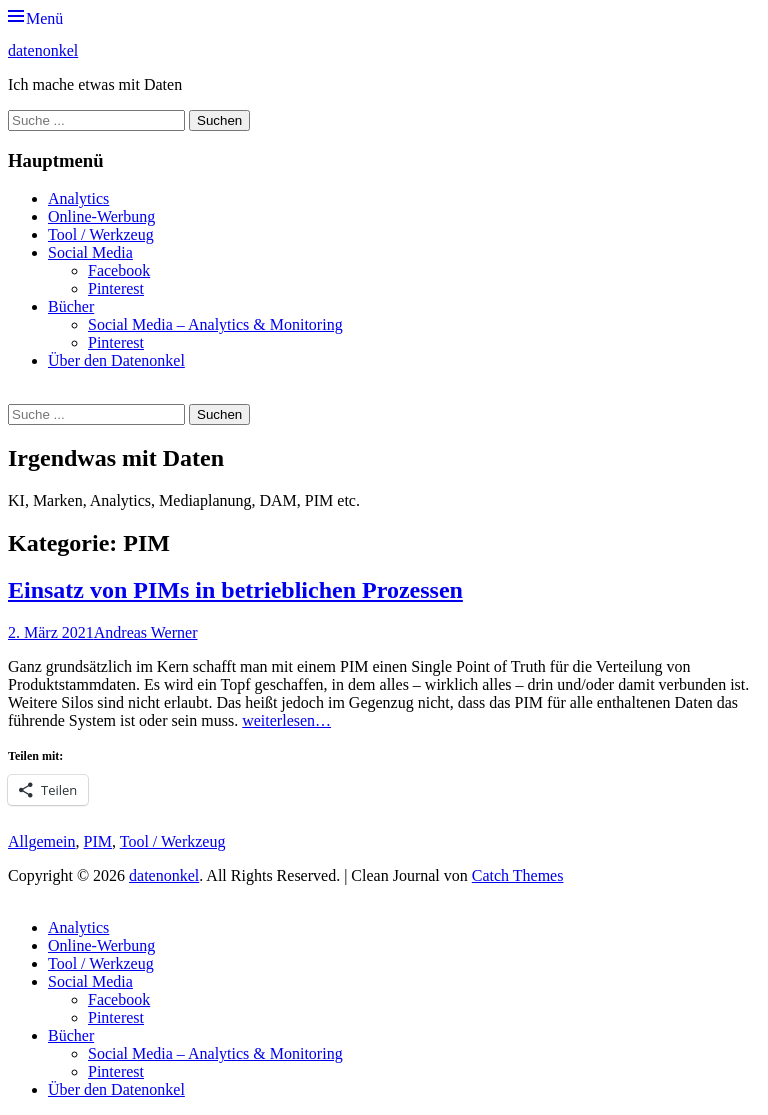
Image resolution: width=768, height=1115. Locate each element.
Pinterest (116, 288)
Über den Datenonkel (116, 360)
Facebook (119, 270)
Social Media (90, 252)
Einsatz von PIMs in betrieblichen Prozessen (235, 590)
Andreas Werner (146, 632)
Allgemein (42, 841)
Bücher (71, 306)
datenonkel (43, 50)
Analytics (78, 198)
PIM (98, 841)
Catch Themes (518, 875)
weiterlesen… (286, 720)
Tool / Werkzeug (101, 234)
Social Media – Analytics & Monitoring (215, 324)
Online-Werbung (101, 216)
